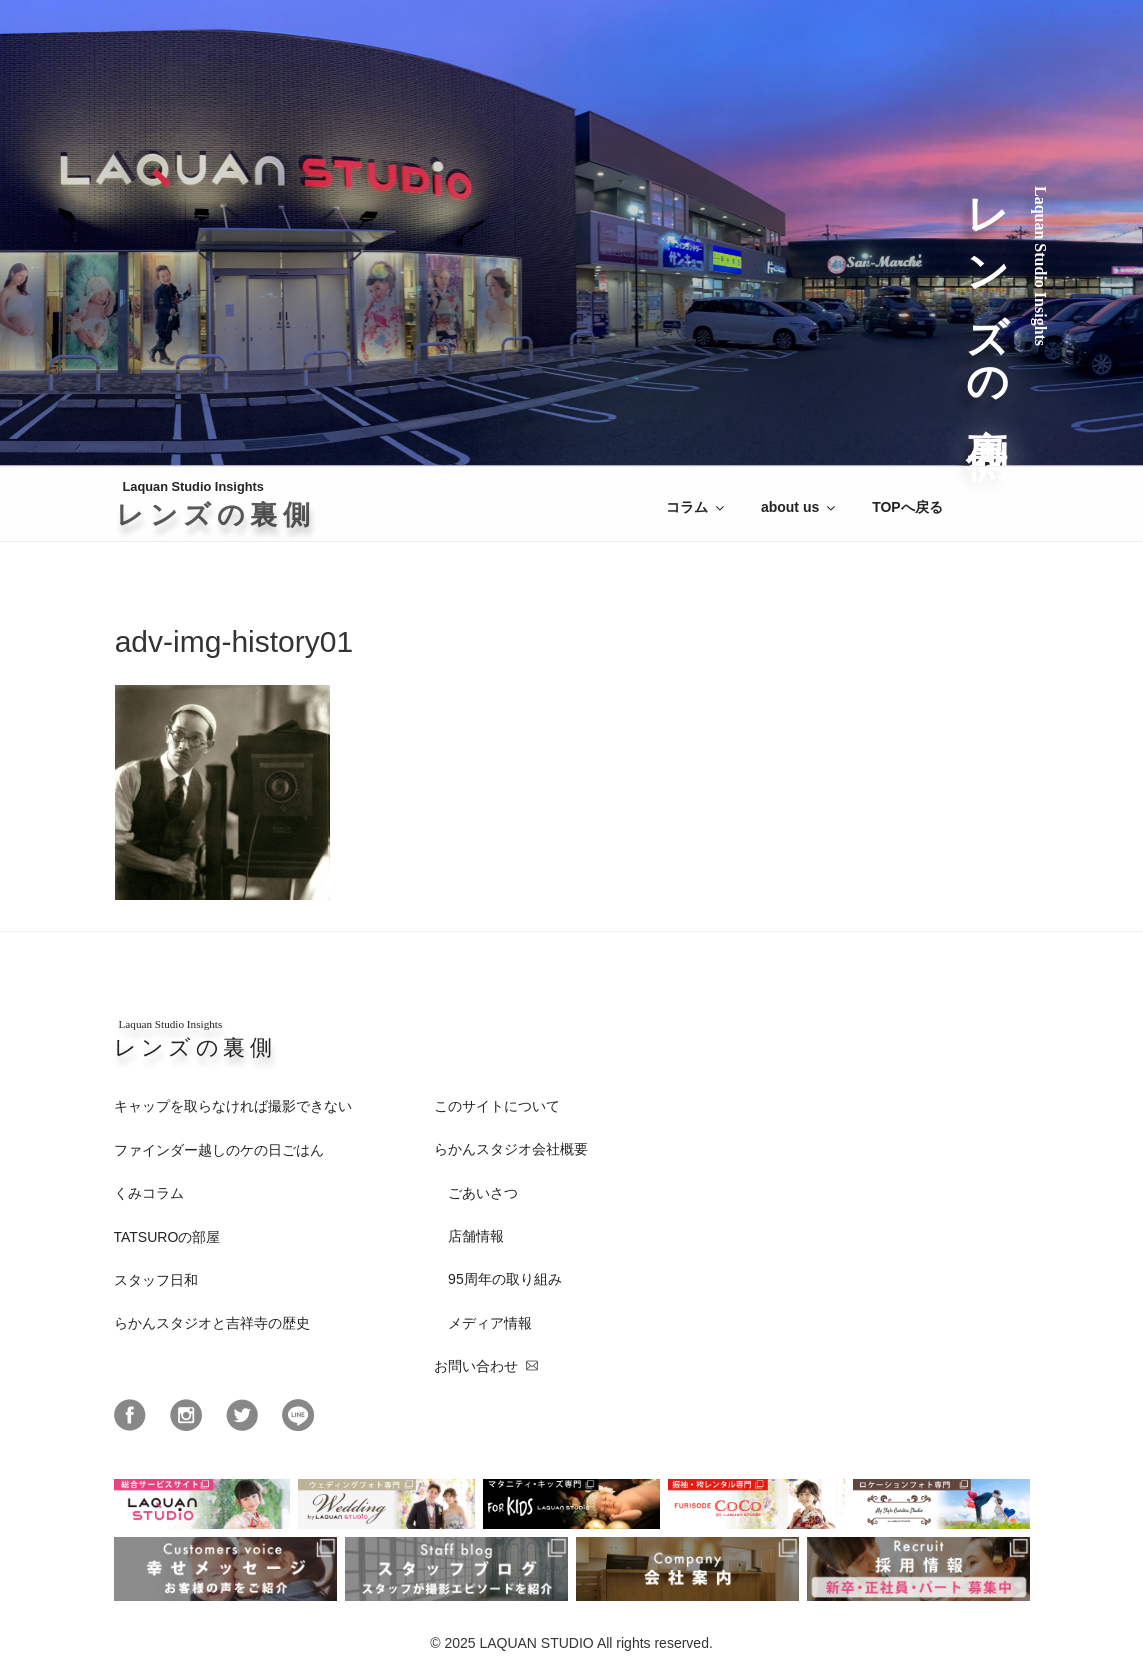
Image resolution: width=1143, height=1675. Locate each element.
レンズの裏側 (987, 293)
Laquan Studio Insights (218, 505)
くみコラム (149, 1193)
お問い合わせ (476, 1366)
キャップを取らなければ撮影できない (233, 1106)
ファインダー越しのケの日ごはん (219, 1150)
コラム (696, 507)
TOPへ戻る (907, 507)
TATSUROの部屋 (167, 1237)
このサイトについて (497, 1106)
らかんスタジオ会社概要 (511, 1149)
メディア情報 (490, 1323)
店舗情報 (476, 1236)
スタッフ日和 (156, 1280)
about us (799, 507)
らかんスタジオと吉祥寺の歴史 (212, 1323)
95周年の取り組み (505, 1279)
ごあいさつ (483, 1193)
